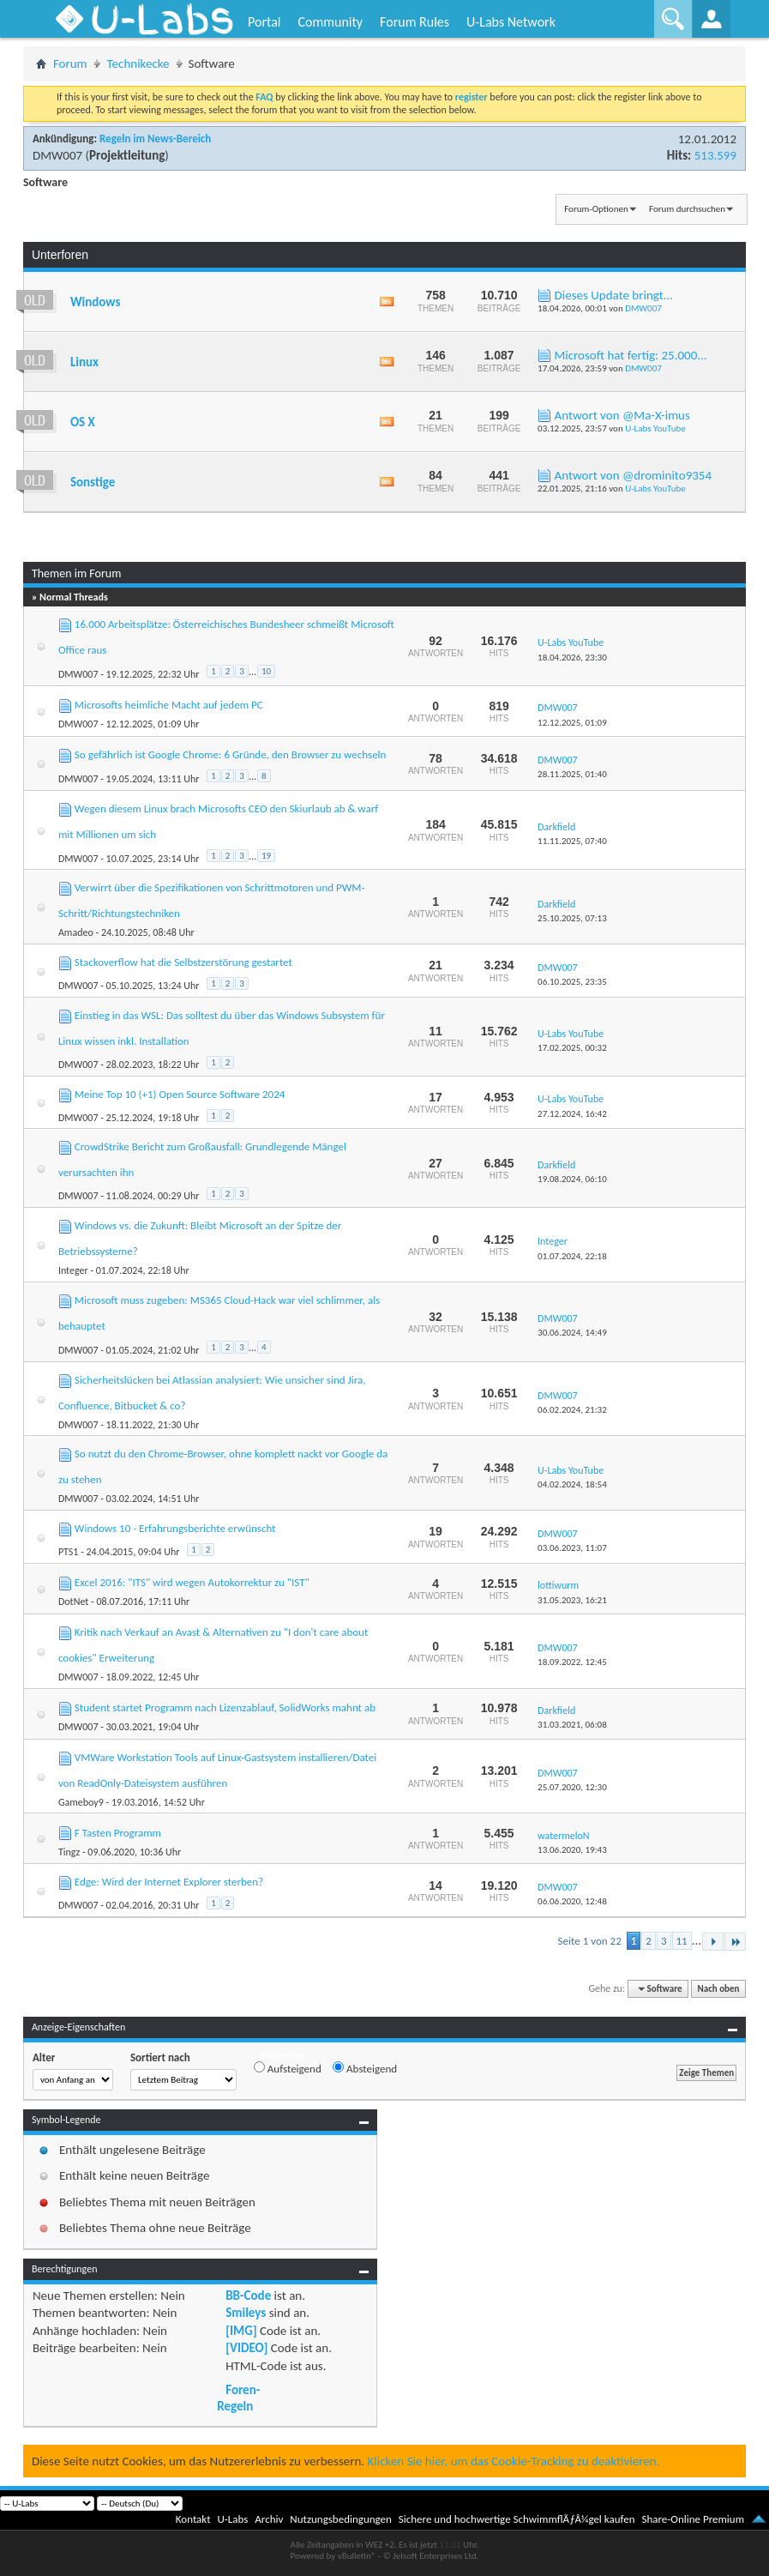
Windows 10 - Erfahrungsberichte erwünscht (175, 1528)
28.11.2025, (572, 774)
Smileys (245, 2312)
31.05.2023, (572, 1600)
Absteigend (365, 2068)
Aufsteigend (287, 2068)
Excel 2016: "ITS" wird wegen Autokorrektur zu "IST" (192, 1582)
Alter (44, 2057)
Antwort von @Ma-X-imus (622, 415)
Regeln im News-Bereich (155, 138)
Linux (84, 362)
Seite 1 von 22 (590, 1940)
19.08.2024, (572, 1179)
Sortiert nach (160, 2057)
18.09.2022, (572, 1662)
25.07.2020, (572, 1787)
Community (330, 22)
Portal (264, 22)
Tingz (69, 1852)
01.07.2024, (572, 1256)
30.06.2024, (572, 1332)
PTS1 (68, 1552)
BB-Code (248, 2295)
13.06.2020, (572, 1849)
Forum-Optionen (596, 208)
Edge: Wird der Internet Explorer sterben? (169, 1881)
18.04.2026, (572, 657)
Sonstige (92, 482)
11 (682, 1940)
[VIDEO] (246, 2348)
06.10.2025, (572, 981)
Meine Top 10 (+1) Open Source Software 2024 (180, 1094)
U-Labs (233, 2519)
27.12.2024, (572, 1113)
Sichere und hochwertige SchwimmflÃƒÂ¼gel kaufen (517, 2519)
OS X (82, 422)
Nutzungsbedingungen (341, 2519)
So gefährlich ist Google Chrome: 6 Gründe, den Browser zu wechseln (231, 754)
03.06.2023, (572, 1547)
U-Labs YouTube (655, 428)
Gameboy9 (81, 1802)
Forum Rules (414, 22)
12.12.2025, (572, 722)
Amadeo (75, 932)
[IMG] (240, 2330)
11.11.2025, (572, 841)
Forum (70, 63)
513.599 (715, 155)
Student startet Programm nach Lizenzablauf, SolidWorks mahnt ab (225, 1707)
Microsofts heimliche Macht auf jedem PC (169, 704)
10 (266, 671)
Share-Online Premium (692, 2519)
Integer (73, 1270)
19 (266, 855)
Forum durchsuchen (687, 208)
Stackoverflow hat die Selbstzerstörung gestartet (183, 962)
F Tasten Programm (118, 1832)
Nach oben (719, 1988)
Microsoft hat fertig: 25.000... (631, 355)
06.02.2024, (572, 1409)
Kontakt (193, 2519)
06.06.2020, (572, 1901)
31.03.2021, (572, 1724)
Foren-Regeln (238, 2397)
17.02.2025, (572, 1047)
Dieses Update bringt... (614, 295)
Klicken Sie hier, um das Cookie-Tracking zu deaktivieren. (514, 2461)
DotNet (73, 1602)
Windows (95, 302)
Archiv (269, 2519)
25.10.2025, (572, 918)
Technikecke (138, 63)
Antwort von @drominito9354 (633, 475)
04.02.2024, (572, 1484)
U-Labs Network (511, 22)
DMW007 (57, 155)
